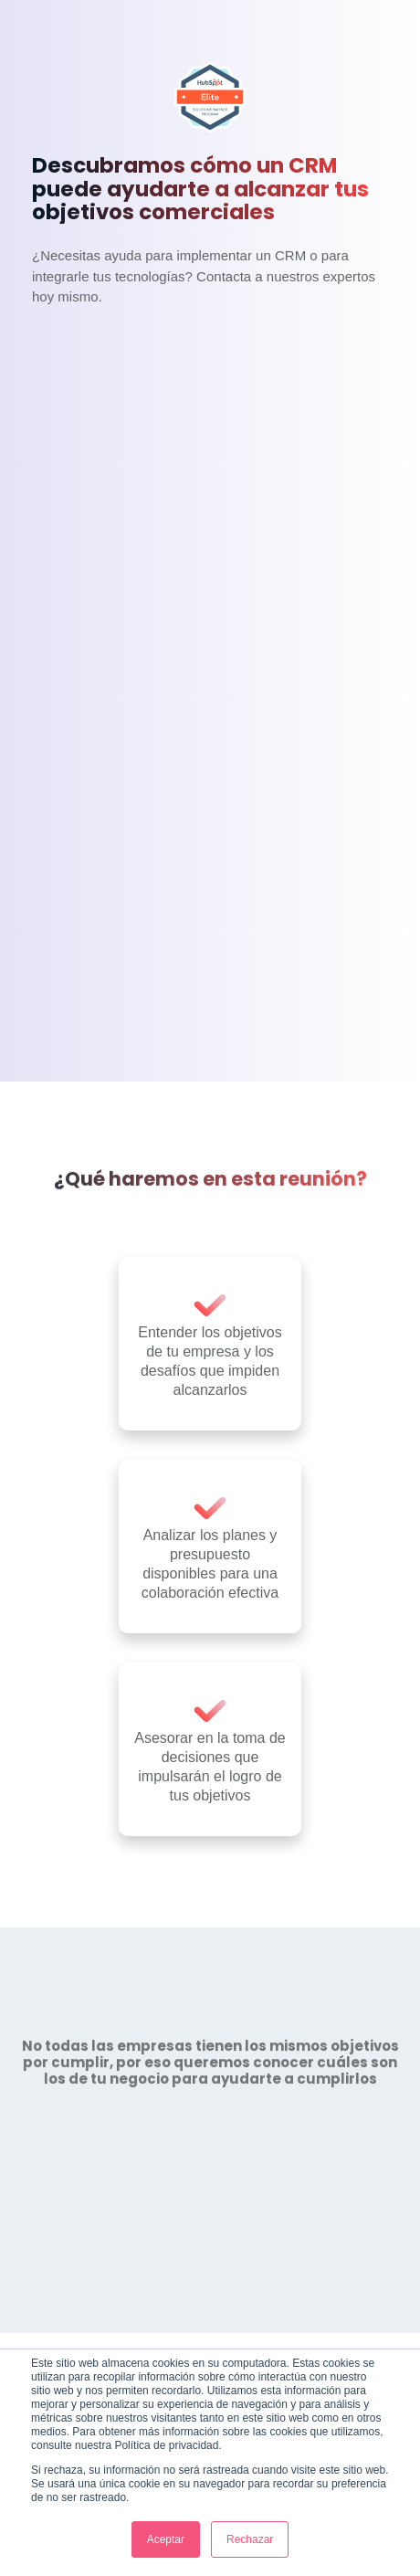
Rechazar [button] (249, 2539)
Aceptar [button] (165, 2539)
